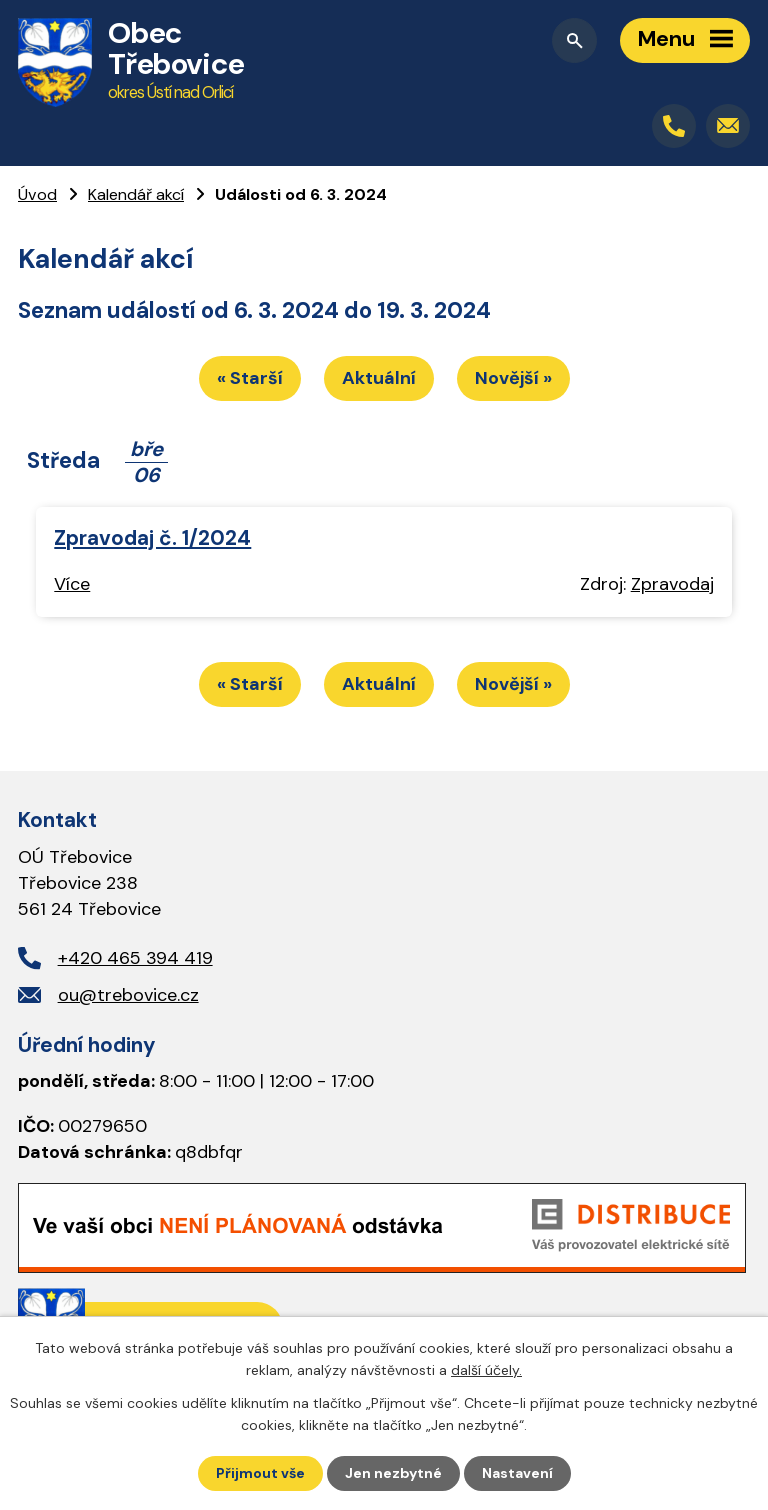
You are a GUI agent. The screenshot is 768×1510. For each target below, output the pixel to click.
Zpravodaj (672, 584)
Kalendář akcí (136, 194)
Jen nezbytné (393, 1473)
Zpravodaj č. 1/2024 (152, 537)
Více (72, 584)
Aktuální (379, 378)
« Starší (250, 378)
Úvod (37, 194)
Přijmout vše (260, 1473)
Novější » (513, 378)
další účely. (486, 1370)
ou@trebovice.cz (128, 995)
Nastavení (517, 1473)
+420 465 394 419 (135, 958)
